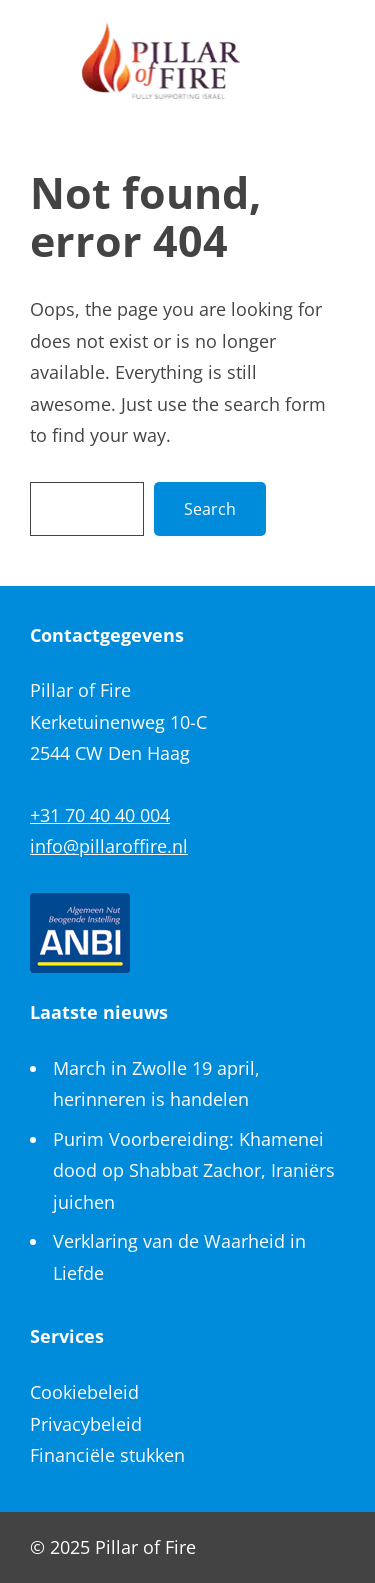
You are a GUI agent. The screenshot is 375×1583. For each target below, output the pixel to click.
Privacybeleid (86, 1424)
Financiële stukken (107, 1455)
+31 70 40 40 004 (100, 815)
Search (210, 509)
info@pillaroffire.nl (109, 846)
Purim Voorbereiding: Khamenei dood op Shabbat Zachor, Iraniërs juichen (194, 1170)
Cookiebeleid (84, 1392)
